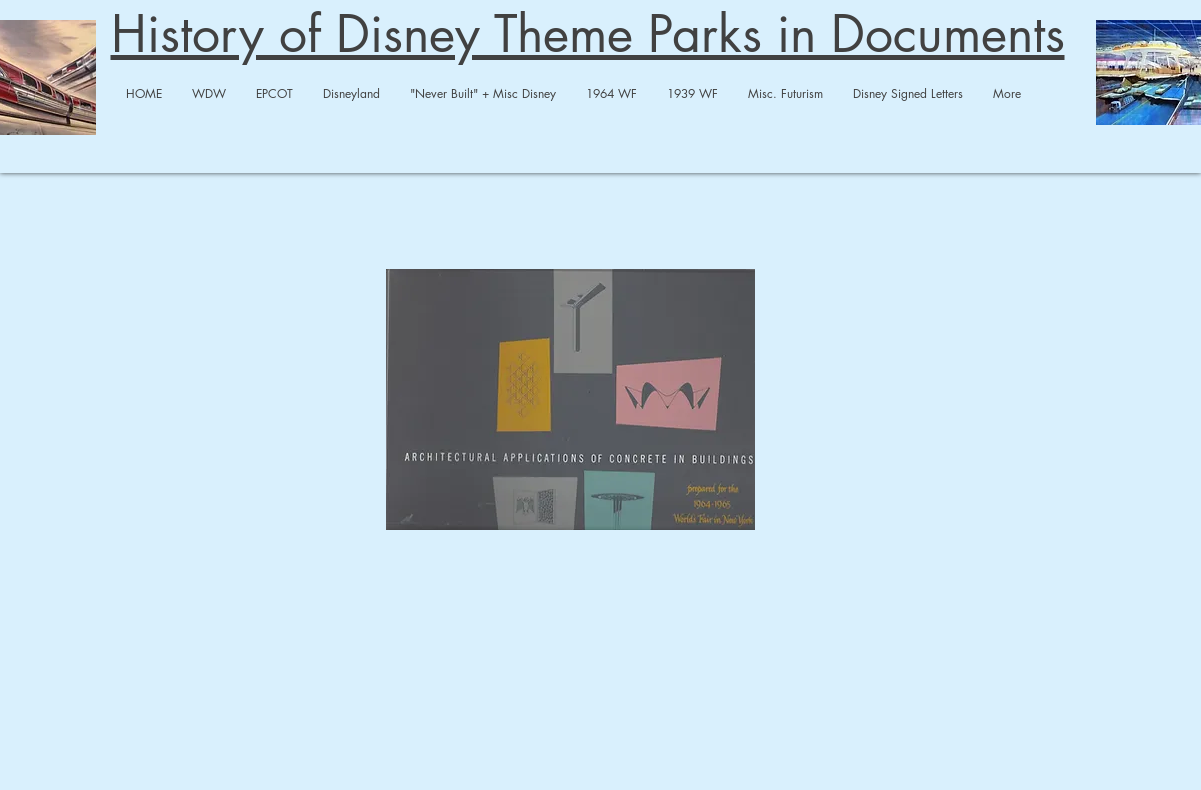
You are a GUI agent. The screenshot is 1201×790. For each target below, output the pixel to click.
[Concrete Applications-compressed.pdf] (570, 401)
